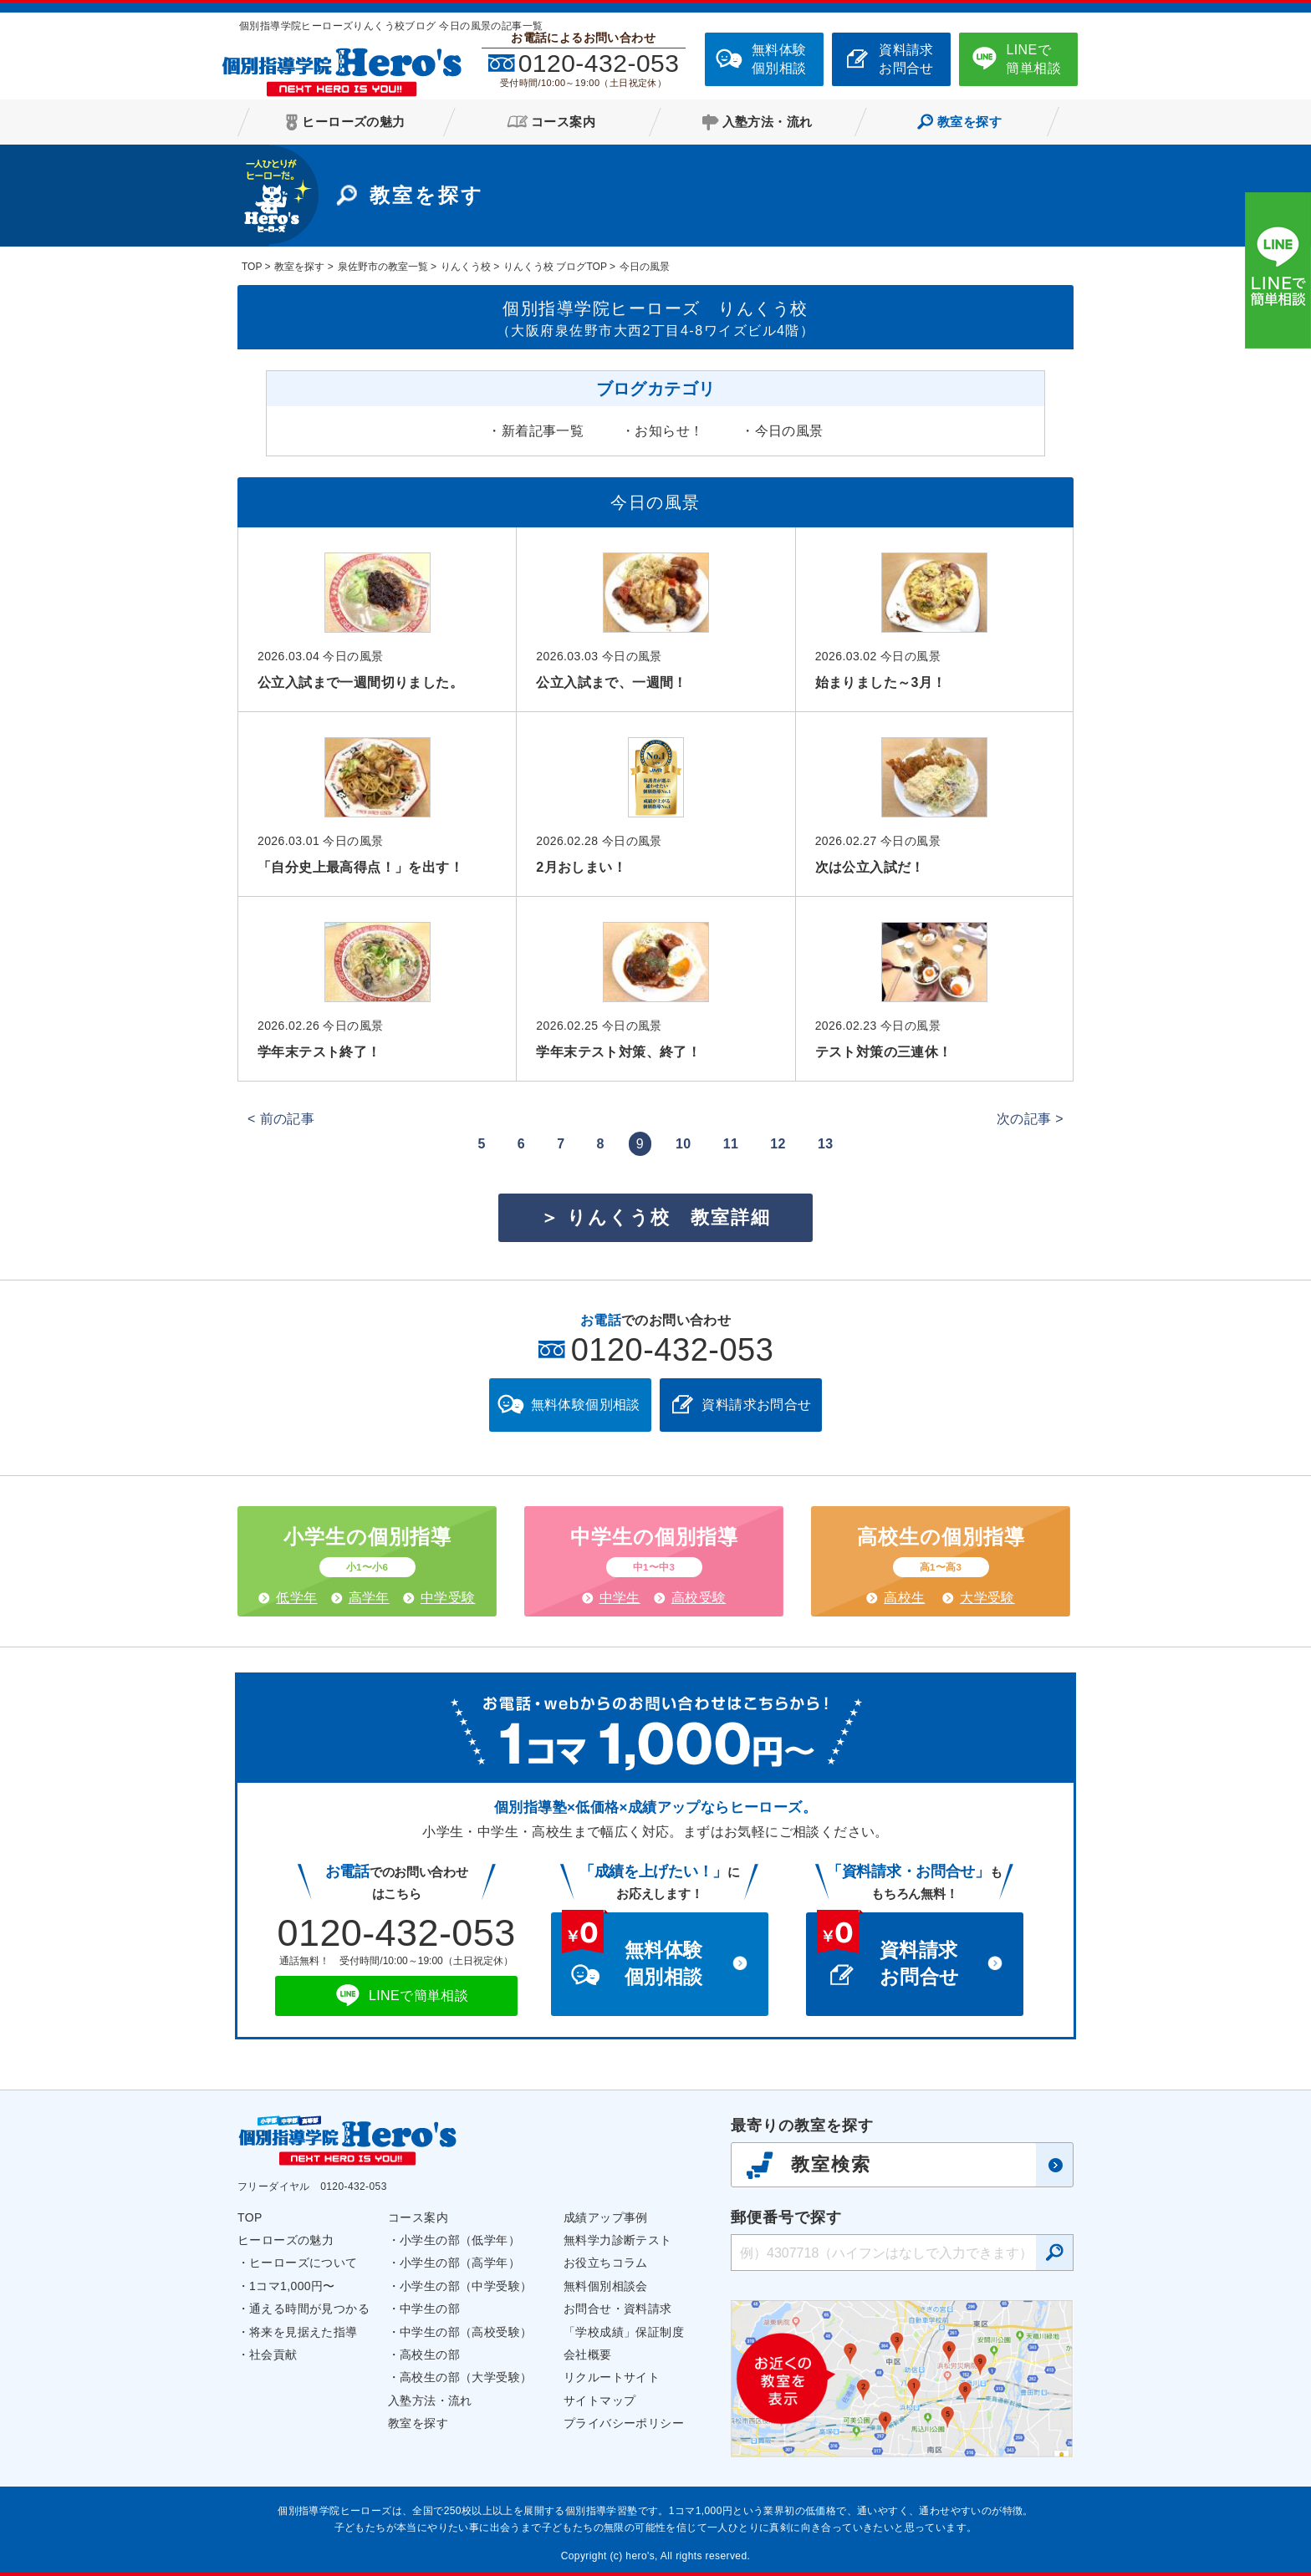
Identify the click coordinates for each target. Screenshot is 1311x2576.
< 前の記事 (280, 1119)
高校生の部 (430, 2354)
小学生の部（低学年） (460, 2240)
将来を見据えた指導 (303, 2332)
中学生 (619, 1598)
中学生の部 (430, 2308)
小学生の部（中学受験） (466, 2286)
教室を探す (418, 2423)
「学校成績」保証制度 (624, 2332)
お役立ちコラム (606, 2262)
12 (778, 1144)
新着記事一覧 (543, 431)
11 (731, 1144)
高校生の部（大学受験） (466, 2377)
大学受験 (987, 1598)
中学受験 (448, 1598)
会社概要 (588, 2354)
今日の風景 (789, 431)
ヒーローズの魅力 (285, 2240)
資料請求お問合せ (906, 59)
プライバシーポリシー (624, 2423)
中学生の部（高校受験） (466, 2332)
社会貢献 (273, 2354)
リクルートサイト (612, 2377)
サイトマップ (599, 2400)
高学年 (369, 1598)
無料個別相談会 (606, 2286)
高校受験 (699, 1598)
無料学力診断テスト (618, 2240)
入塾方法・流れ (430, 2400)
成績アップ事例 (606, 2217)
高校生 (904, 1598)
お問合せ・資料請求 (618, 2308)
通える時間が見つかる (309, 2308)
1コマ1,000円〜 (292, 2286)
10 (683, 1144)
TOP (250, 2217)
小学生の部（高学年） (460, 2262)
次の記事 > (1030, 1119)
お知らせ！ (669, 431)
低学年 (296, 1598)
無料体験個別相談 (779, 59)
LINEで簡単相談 (1033, 59)
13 (826, 1144)
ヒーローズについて (303, 2262)
